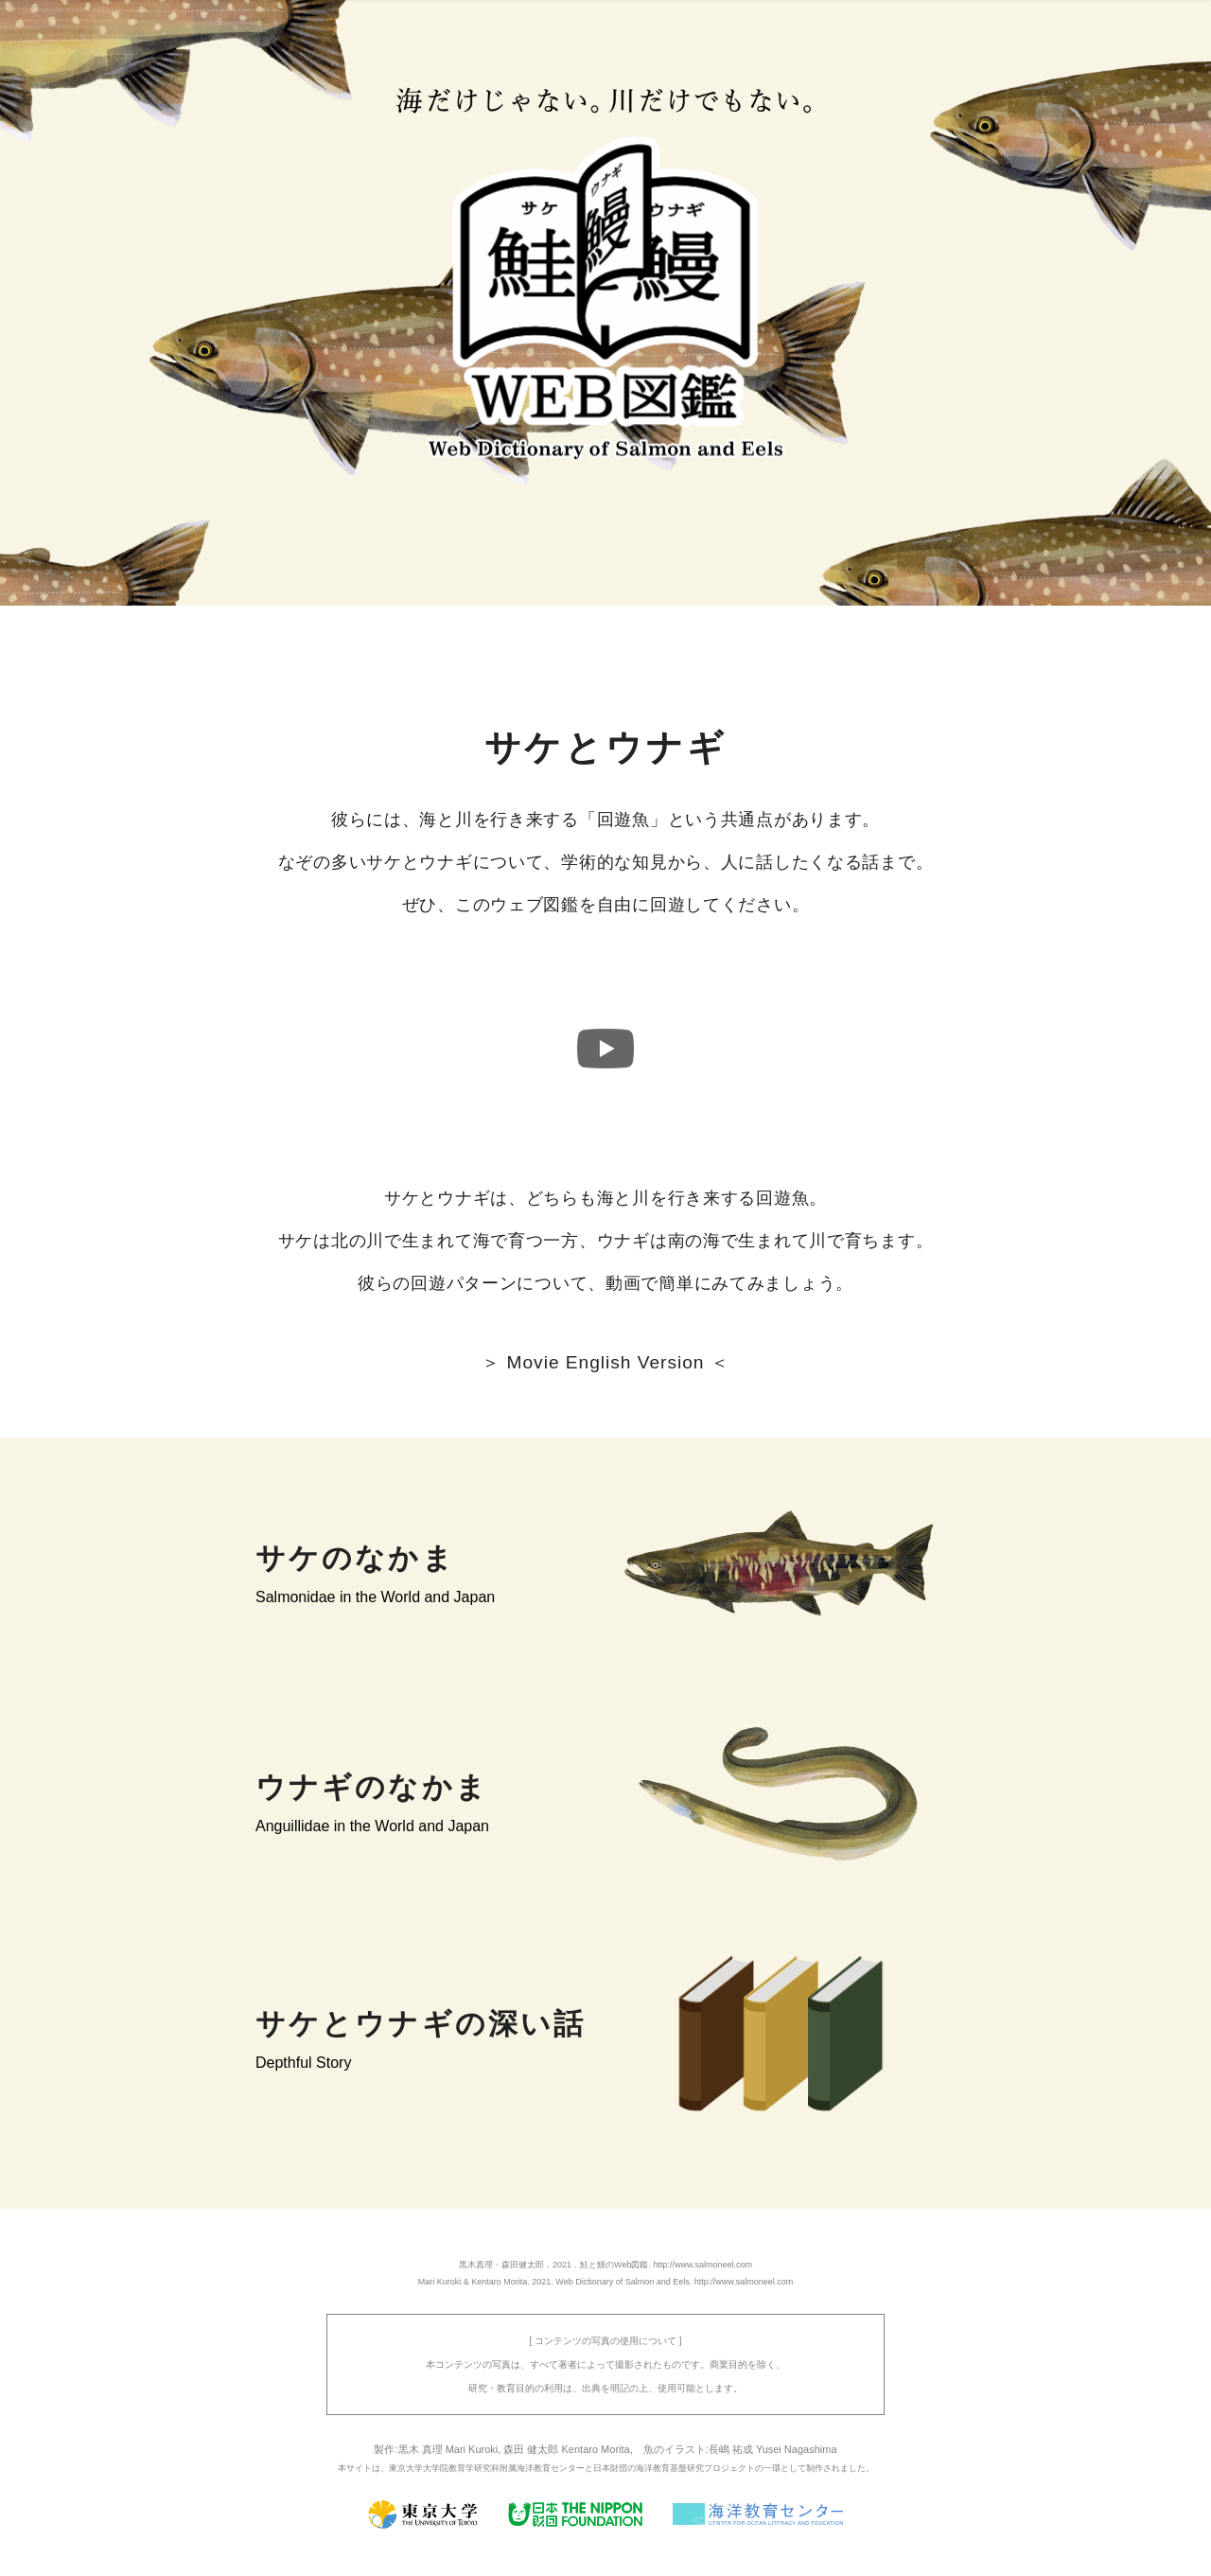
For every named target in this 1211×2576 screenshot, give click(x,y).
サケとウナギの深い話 (420, 2023)
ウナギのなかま (371, 1787)
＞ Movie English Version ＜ (605, 1362)
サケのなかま (355, 1558)
